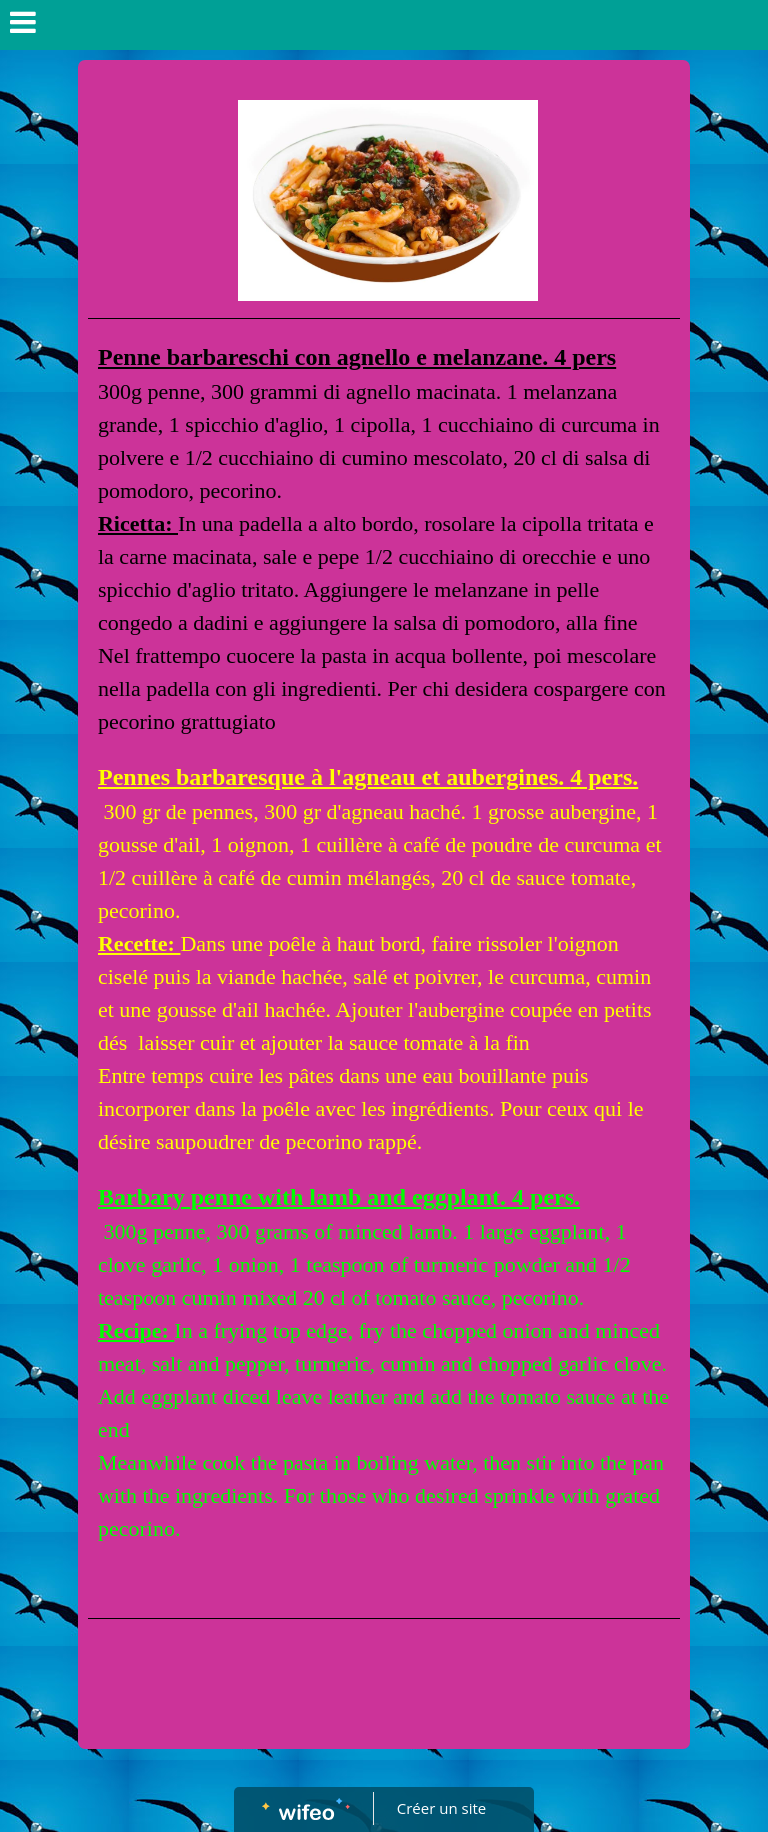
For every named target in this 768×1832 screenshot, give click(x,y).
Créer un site (441, 1808)
